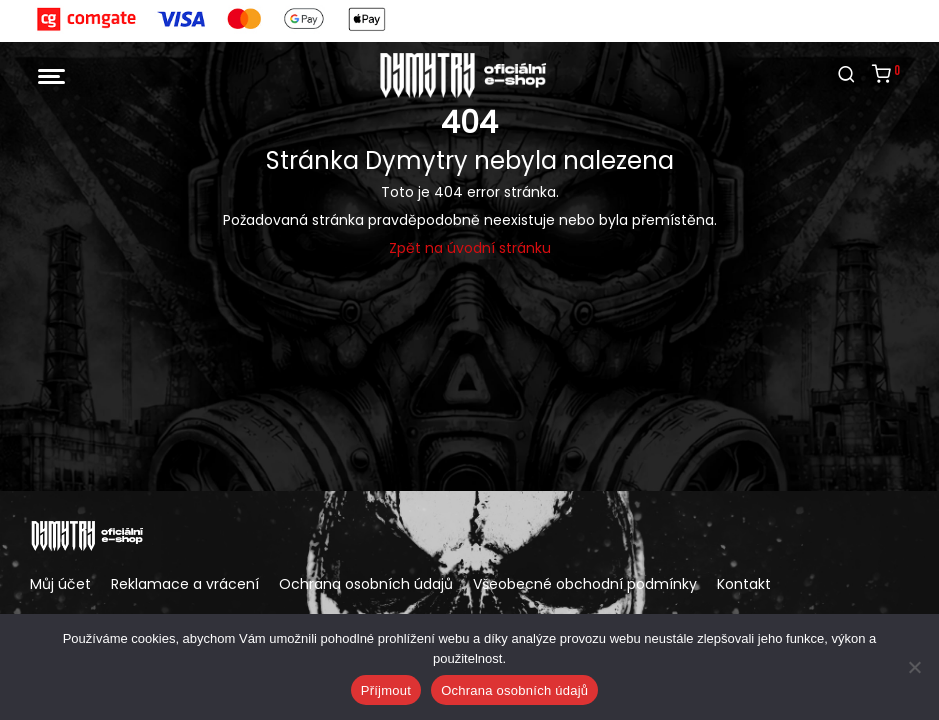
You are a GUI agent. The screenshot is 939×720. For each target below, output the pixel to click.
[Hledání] (846, 75)
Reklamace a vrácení (185, 584)
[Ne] (914, 667)
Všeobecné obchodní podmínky (585, 584)
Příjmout (386, 690)
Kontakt (744, 584)
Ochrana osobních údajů (366, 584)
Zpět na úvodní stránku (470, 248)
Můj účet (60, 584)
